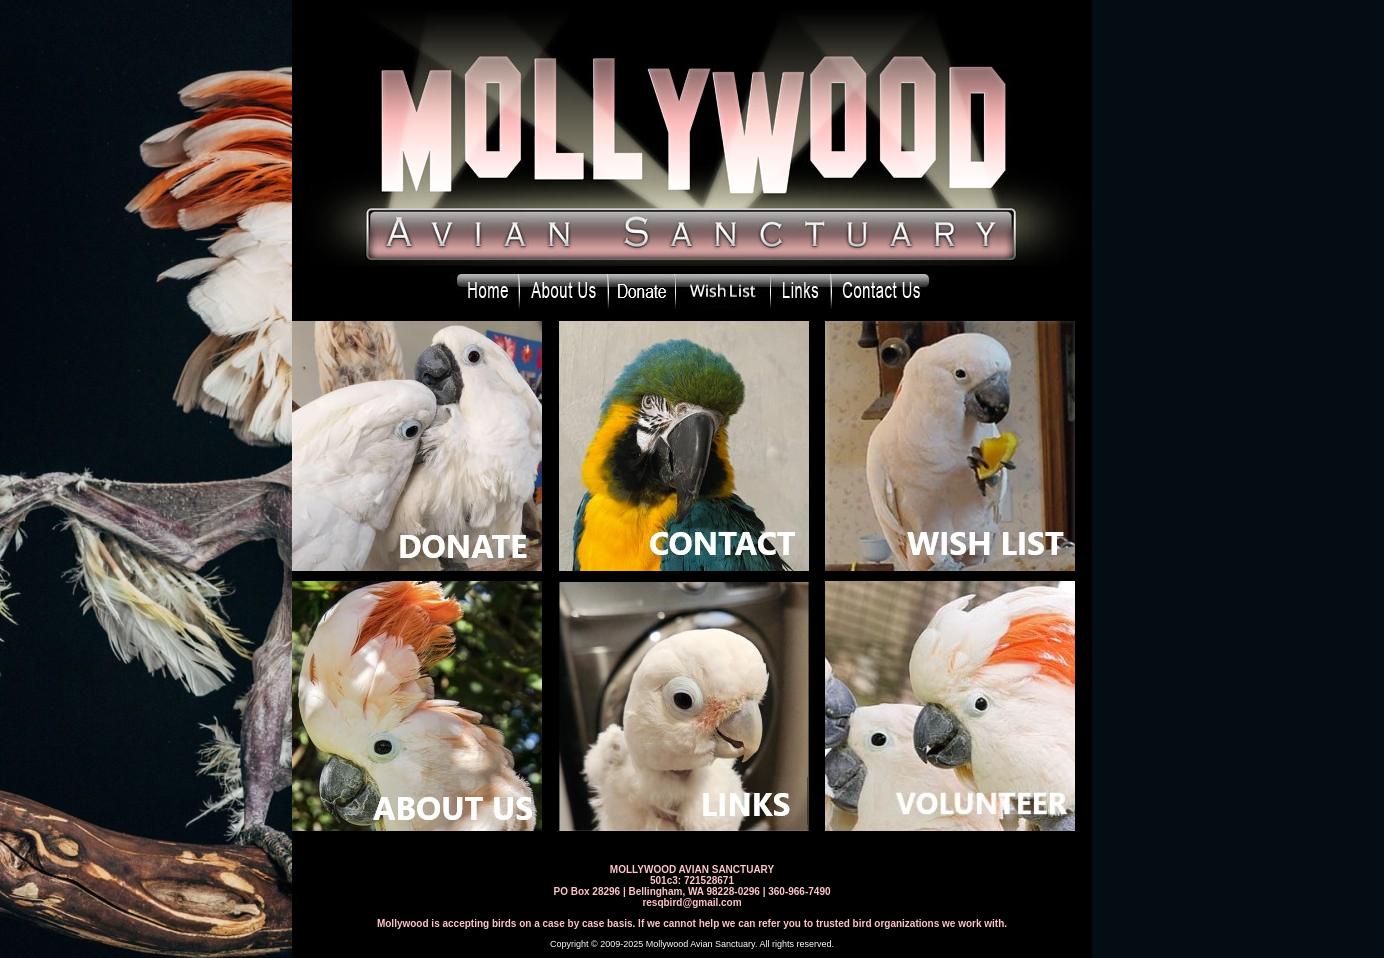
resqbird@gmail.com (691, 902)
